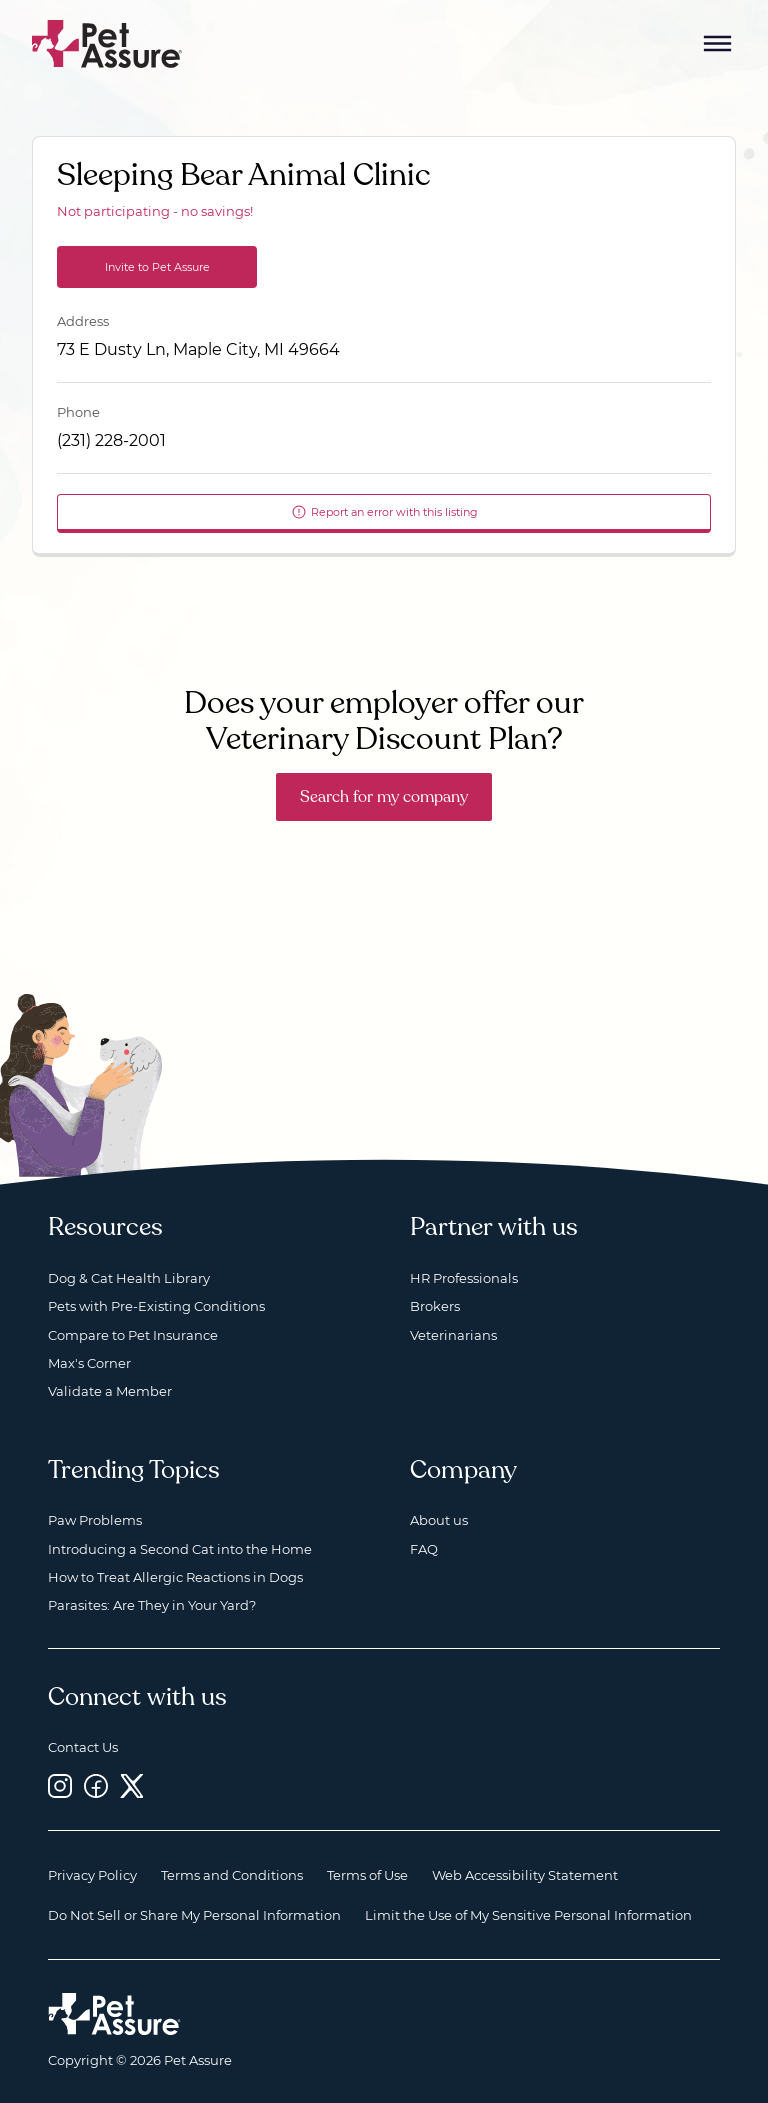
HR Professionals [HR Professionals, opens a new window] (464, 1278)
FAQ (424, 1549)
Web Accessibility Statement (525, 1875)
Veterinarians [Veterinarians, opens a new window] (453, 1335)
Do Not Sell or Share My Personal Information (194, 1915)
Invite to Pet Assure (157, 267)
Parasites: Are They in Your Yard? (152, 1605)
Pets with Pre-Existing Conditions (156, 1306)
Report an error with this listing (384, 512)
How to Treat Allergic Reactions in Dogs (175, 1577)
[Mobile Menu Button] (718, 44)
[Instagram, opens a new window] (60, 1785)
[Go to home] (107, 42)
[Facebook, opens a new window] (96, 1785)
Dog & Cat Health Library (129, 1278)
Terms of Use (367, 1875)
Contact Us (83, 1747)
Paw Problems (95, 1520)
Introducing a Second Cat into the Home (180, 1549)
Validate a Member (110, 1391)
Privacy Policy (92, 1875)
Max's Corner (89, 1363)
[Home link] (114, 2014)
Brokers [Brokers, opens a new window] (435, 1306)
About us (439, 1520)
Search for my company (384, 797)
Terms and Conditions (232, 1875)
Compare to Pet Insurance (133, 1335)
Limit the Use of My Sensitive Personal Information (528, 1915)
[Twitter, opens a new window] (132, 1785)
